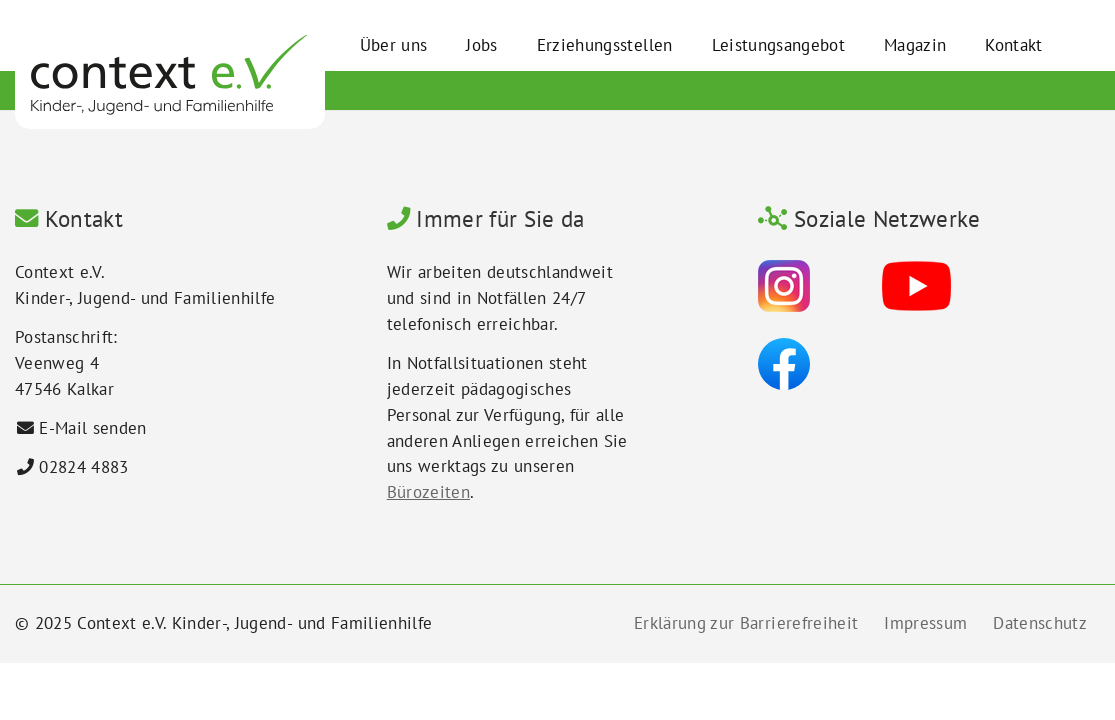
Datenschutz (1040, 623)
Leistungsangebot (778, 44)
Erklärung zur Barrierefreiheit (746, 623)
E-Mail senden (92, 428)
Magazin (915, 44)
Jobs (481, 44)
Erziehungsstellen (605, 44)
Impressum (925, 623)
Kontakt (1013, 44)
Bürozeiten (428, 492)
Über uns (394, 44)
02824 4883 (83, 467)
